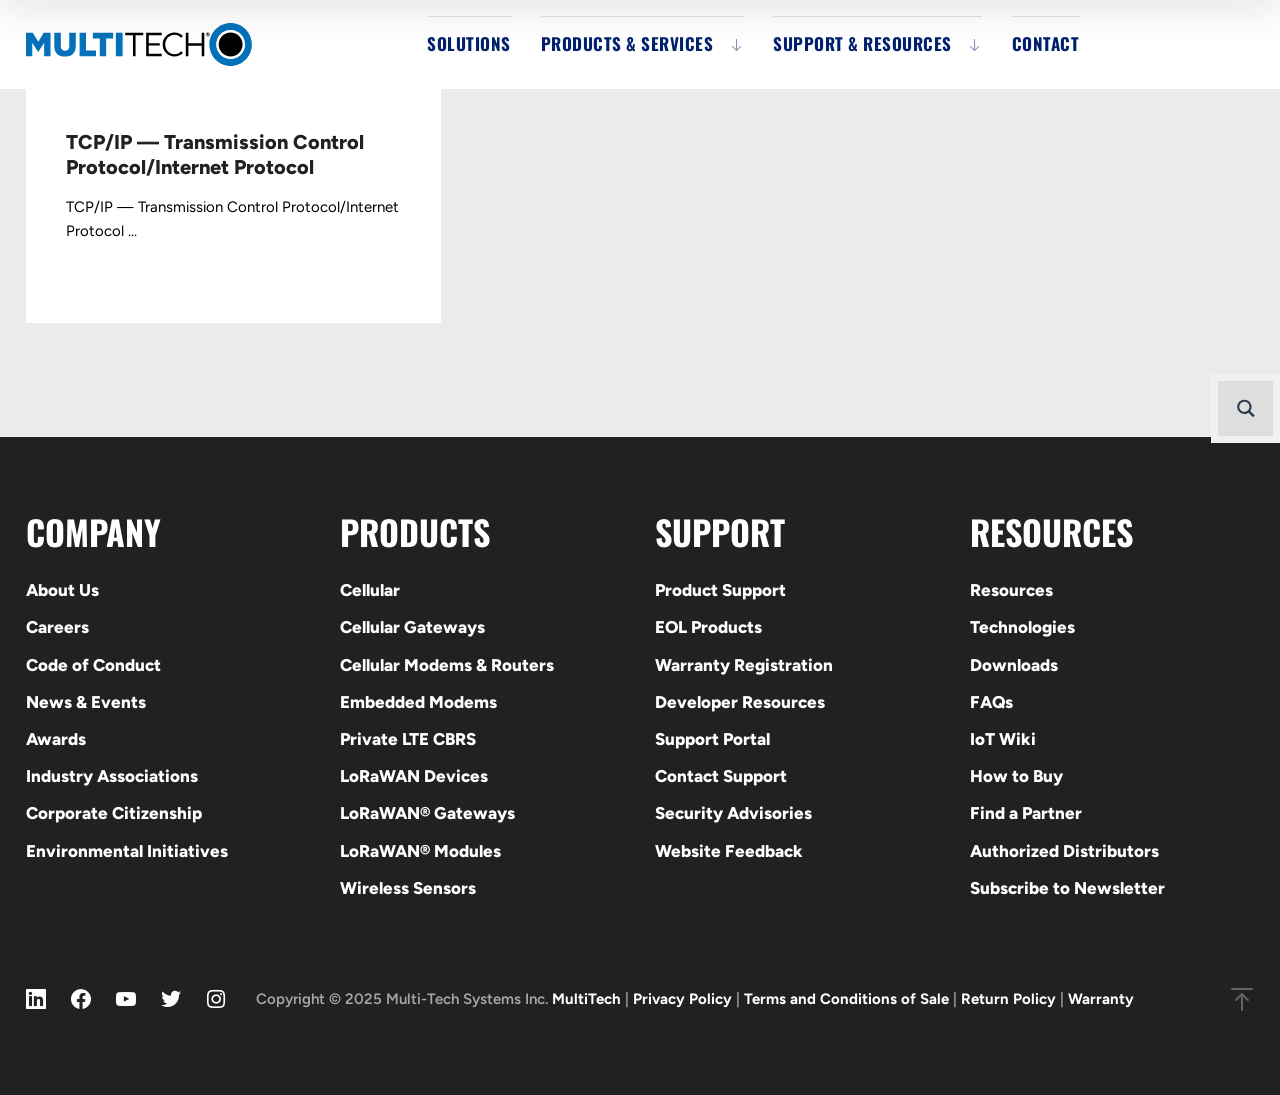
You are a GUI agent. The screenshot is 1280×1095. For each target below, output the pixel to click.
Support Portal (712, 739)
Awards (56, 739)
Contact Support (721, 776)
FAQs (991, 702)
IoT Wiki (1003, 739)
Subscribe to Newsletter (1067, 888)
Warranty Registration (744, 665)
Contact (1046, 43)
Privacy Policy (682, 999)
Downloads (1014, 665)
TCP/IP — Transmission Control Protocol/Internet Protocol (215, 154)
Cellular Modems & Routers (447, 665)
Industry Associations (112, 776)
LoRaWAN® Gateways (427, 813)
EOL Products (708, 627)
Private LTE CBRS (408, 739)
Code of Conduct (93, 665)
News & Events (86, 702)
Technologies (1022, 627)
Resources (1011, 590)
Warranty (1101, 999)
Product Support (720, 590)
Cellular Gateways (412, 627)
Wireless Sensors (408, 888)
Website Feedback (729, 851)
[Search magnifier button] (1245, 408)
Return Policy (1008, 999)
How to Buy (1016, 776)
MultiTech (586, 999)
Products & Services (627, 43)
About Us (62, 590)
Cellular (370, 590)
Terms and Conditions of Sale (846, 999)
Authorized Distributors (1064, 851)
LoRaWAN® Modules (420, 851)
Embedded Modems (418, 702)
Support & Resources (862, 43)
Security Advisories (733, 813)
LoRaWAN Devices (414, 776)
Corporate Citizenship (114, 813)
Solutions (469, 43)
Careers (57, 627)
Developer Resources (740, 702)
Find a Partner (1026, 813)
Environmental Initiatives (127, 851)
